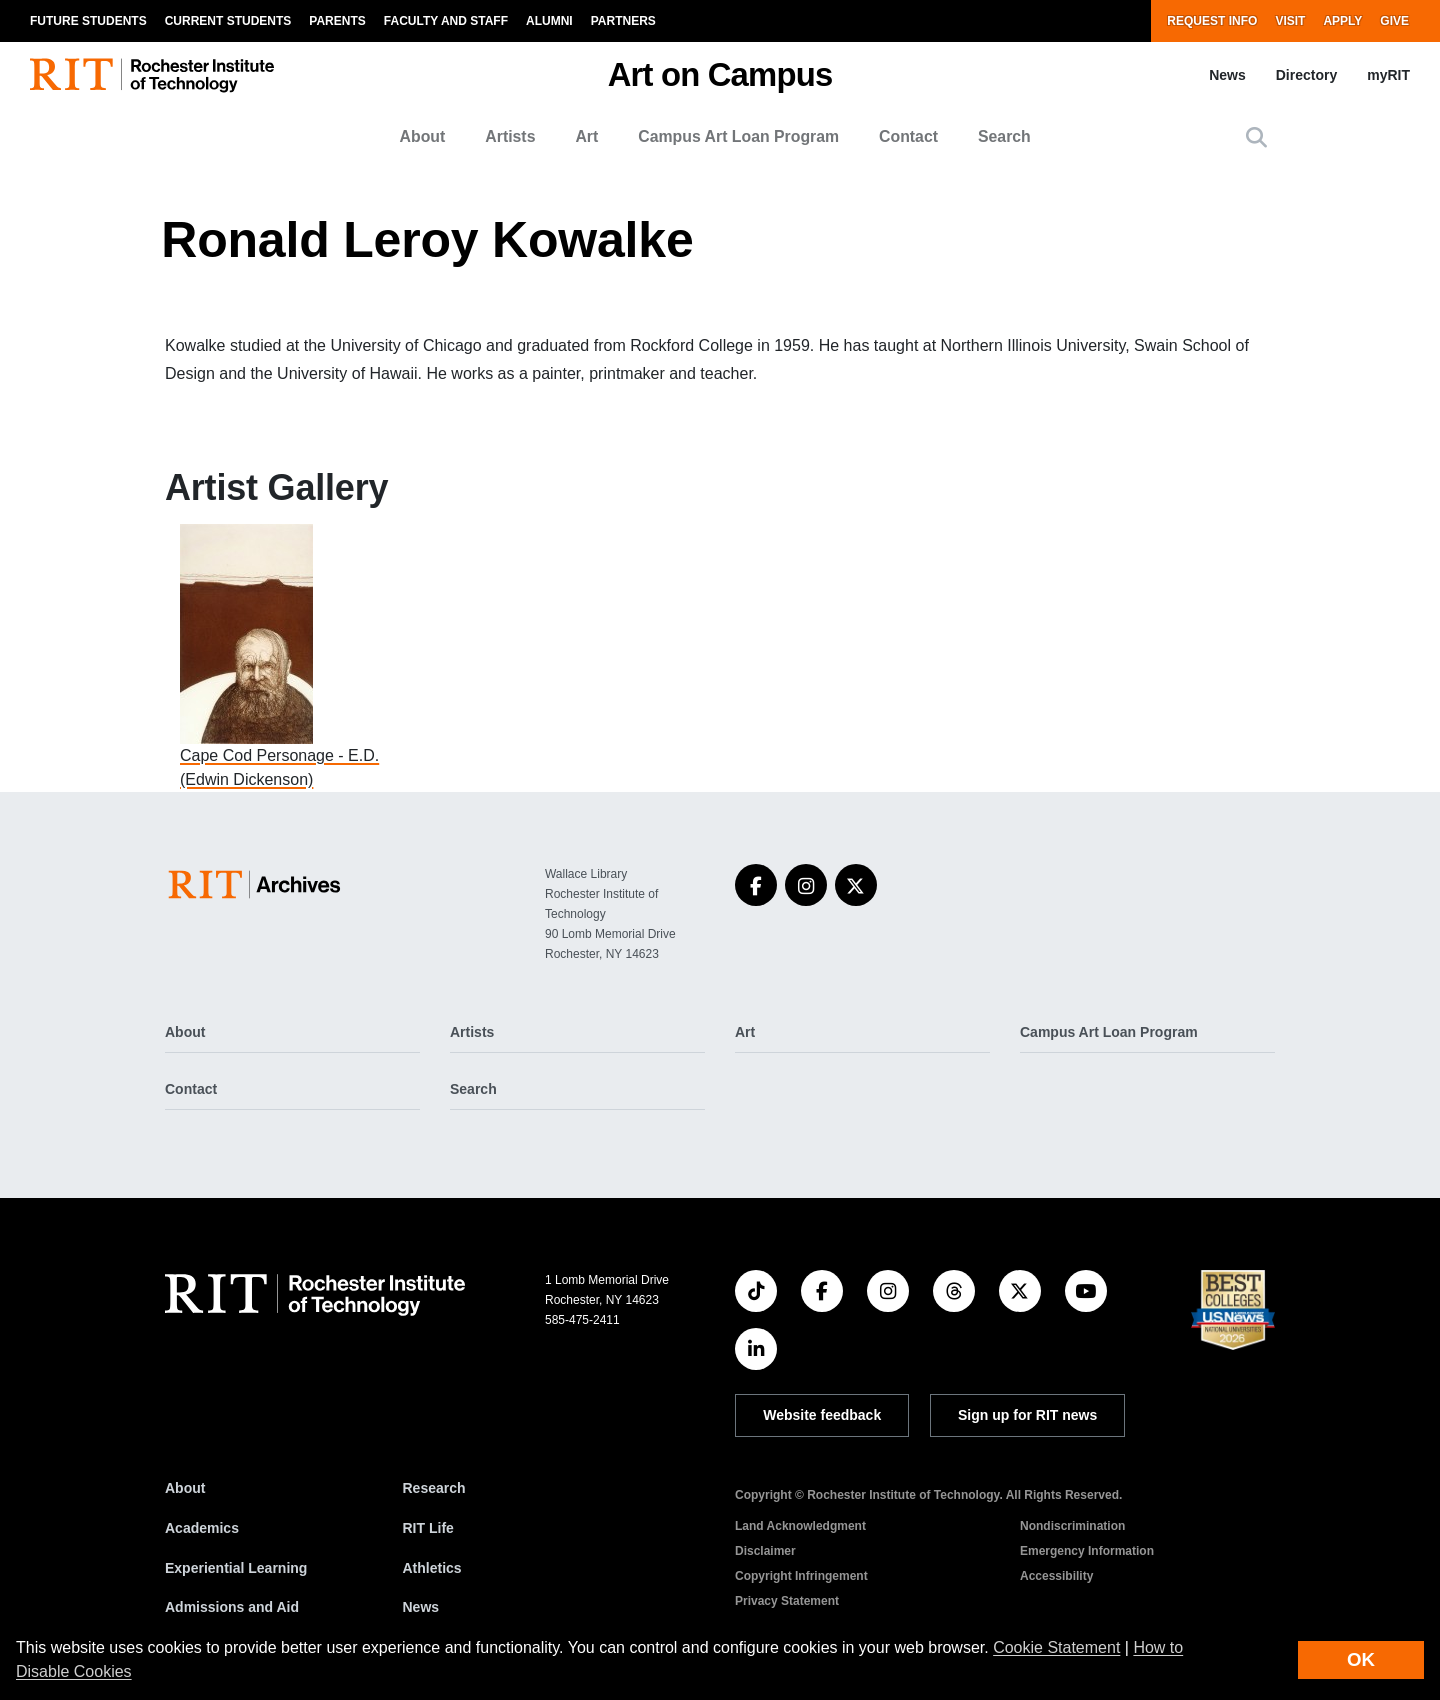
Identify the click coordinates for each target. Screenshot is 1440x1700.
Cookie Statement (1056, 1647)
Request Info (1212, 21)
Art (586, 136)
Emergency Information (1087, 1551)
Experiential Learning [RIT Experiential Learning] (236, 1568)
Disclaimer (765, 1551)
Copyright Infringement (801, 1576)
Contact (908, 136)
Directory (1306, 75)
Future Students (88, 21)
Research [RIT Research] (434, 1488)
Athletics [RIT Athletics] (432, 1568)
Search (1004, 136)
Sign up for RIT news (1027, 1415)
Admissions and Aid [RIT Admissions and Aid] (232, 1607)
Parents (337, 21)
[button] (1256, 137)
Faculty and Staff (446, 21)
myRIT (1388, 75)
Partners (623, 21)
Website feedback (822, 1415)
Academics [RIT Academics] (202, 1528)
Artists (510, 136)
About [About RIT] (185, 1488)
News (1227, 75)
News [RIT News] (421, 1607)
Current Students (228, 21)
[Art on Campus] (258, 884)
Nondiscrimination (1072, 1526)
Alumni (549, 21)
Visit (1290, 21)
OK (1361, 1659)
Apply (1342, 21)
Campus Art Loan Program (738, 136)
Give (1394, 21)
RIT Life (428, 1528)
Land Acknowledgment (800, 1526)
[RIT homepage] (152, 75)
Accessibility (1056, 1576)
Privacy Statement (787, 1601)
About (423, 136)
